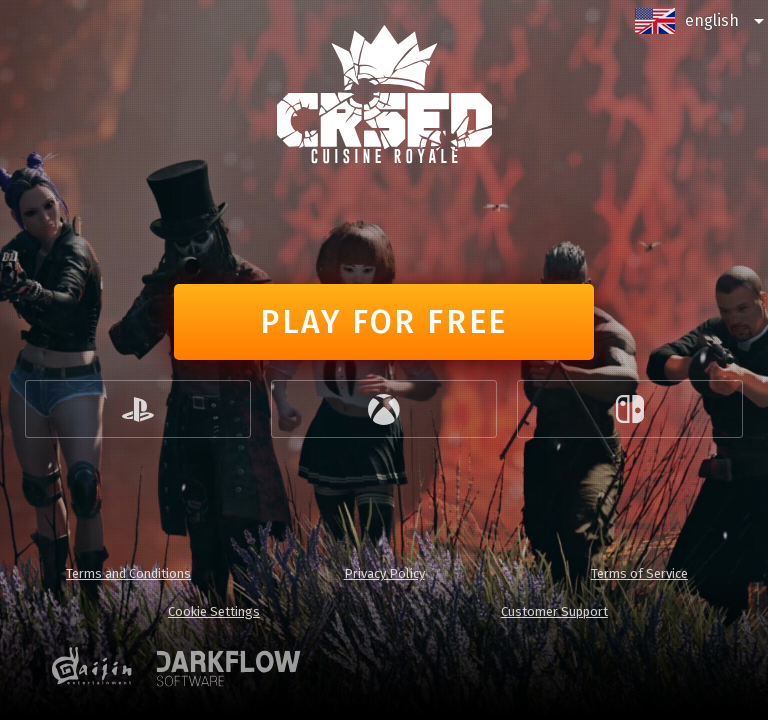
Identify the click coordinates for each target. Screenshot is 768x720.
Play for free (384, 322)
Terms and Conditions (128, 573)
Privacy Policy (384, 573)
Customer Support (554, 611)
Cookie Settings (214, 611)
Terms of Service (639, 573)
